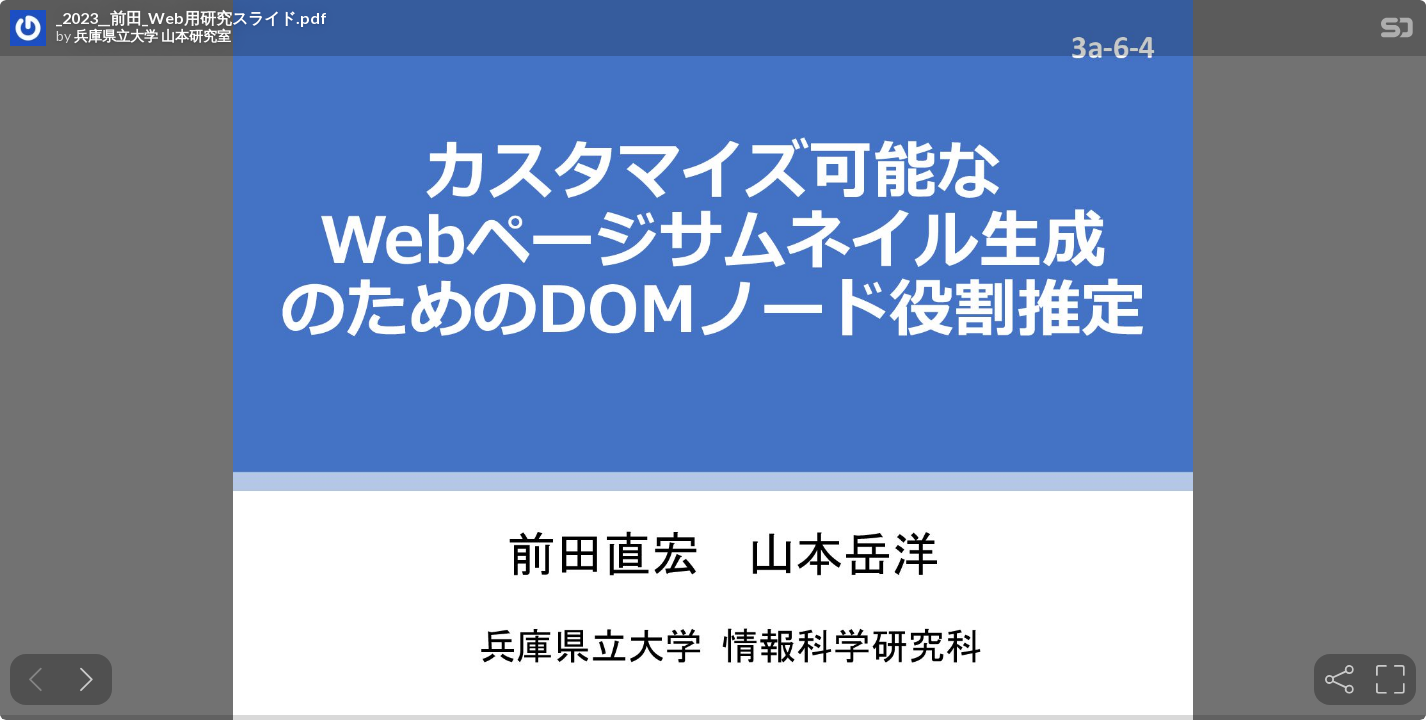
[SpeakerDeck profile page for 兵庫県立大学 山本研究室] (28, 29)
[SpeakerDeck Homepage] (1397, 31)
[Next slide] (86, 679)
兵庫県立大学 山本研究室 (152, 36)
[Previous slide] (35, 679)
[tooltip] (1339, 679)
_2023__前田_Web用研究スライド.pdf (191, 18)
